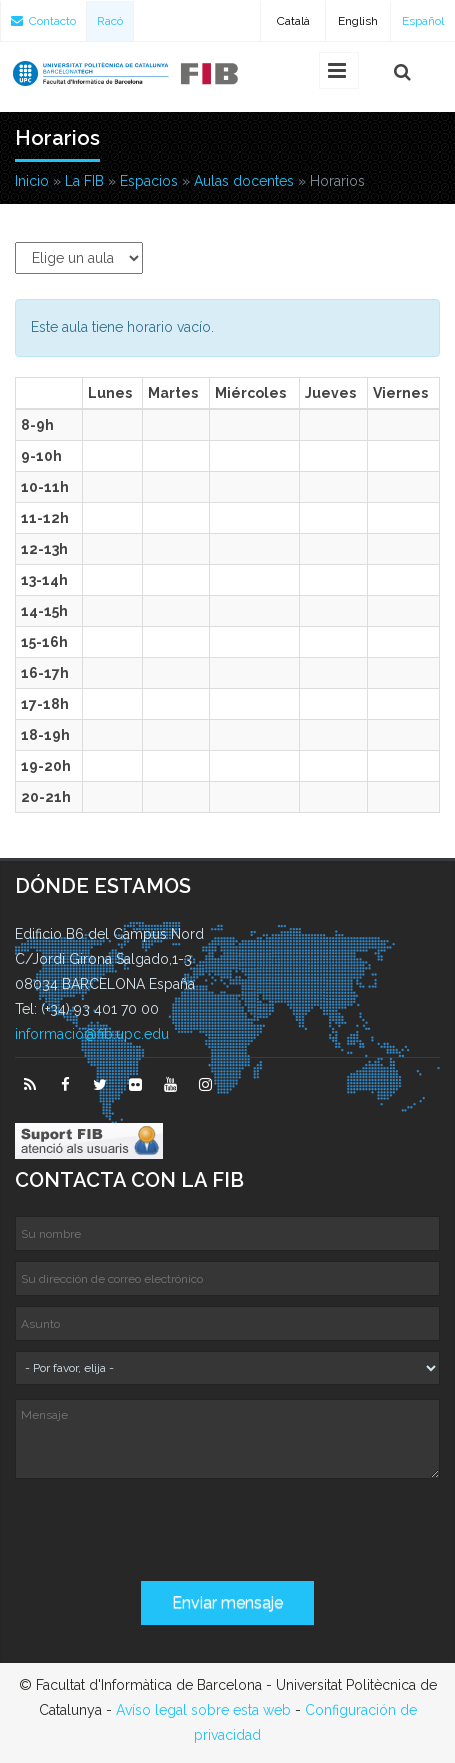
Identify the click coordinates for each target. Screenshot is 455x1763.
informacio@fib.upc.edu (92, 1034)
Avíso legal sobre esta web (203, 1710)
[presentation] (167, 1532)
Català (293, 21)
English (358, 21)
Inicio (32, 181)
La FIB (84, 181)
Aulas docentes (244, 181)
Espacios (149, 181)
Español (423, 21)
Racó (110, 21)
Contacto (43, 21)
